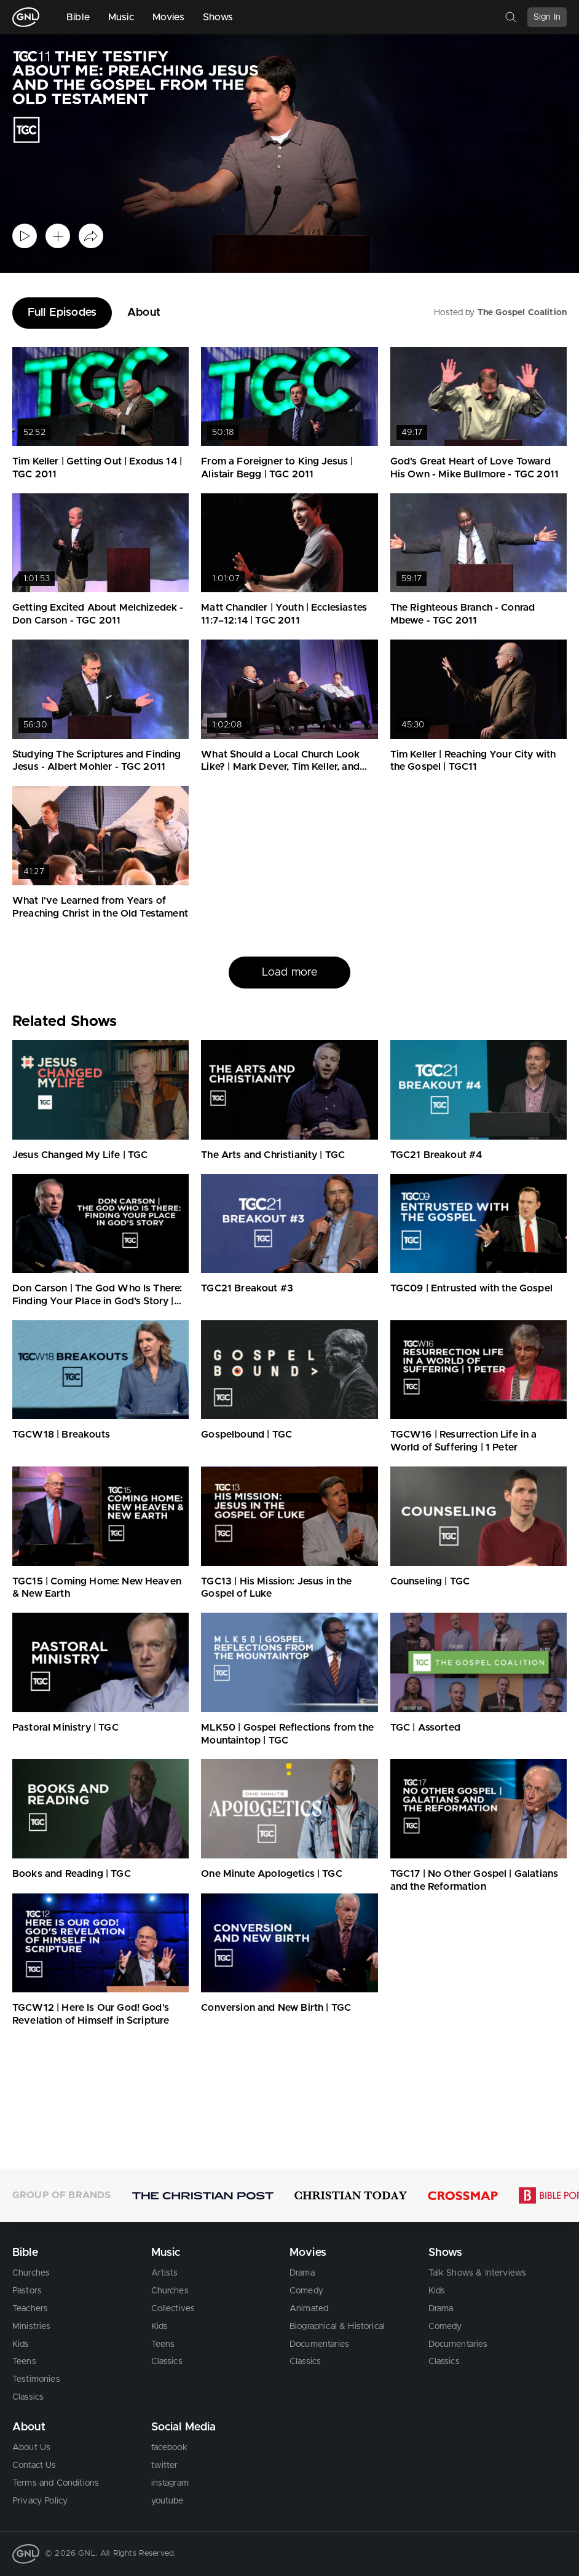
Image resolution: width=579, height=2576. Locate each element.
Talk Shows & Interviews (477, 2273)
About (143, 312)
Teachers (30, 2308)
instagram (170, 2483)
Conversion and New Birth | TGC (276, 2008)
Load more (289, 972)
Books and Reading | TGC (71, 1874)
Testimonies (36, 2379)
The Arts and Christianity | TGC (273, 1155)
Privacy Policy (40, 2501)
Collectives (173, 2308)
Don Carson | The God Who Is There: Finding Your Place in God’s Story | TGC (97, 1301)
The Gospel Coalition (522, 312)
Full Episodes (62, 312)
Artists (164, 2273)
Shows (218, 17)
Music (121, 17)
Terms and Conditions (55, 2483)
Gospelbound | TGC (246, 1434)
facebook (169, 2447)
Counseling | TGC (430, 1581)
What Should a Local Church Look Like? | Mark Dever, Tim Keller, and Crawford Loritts (280, 767)
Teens (24, 2361)
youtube (167, 2501)
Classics (28, 2397)
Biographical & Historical (337, 2326)
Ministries (31, 2326)
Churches (31, 2273)
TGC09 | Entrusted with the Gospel (471, 1288)
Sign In (547, 17)
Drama (302, 2273)
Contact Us (34, 2465)
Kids (21, 2344)
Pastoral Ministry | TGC (65, 1727)
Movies (168, 17)
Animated (309, 2308)
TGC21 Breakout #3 (247, 1288)
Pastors (27, 2291)
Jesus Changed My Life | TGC (80, 1155)
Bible (78, 17)
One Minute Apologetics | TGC (271, 1874)
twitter (164, 2465)
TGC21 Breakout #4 (436, 1155)
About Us (31, 2447)
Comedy (306, 2291)
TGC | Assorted (425, 1727)
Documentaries (319, 2344)
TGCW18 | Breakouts (61, 1434)
